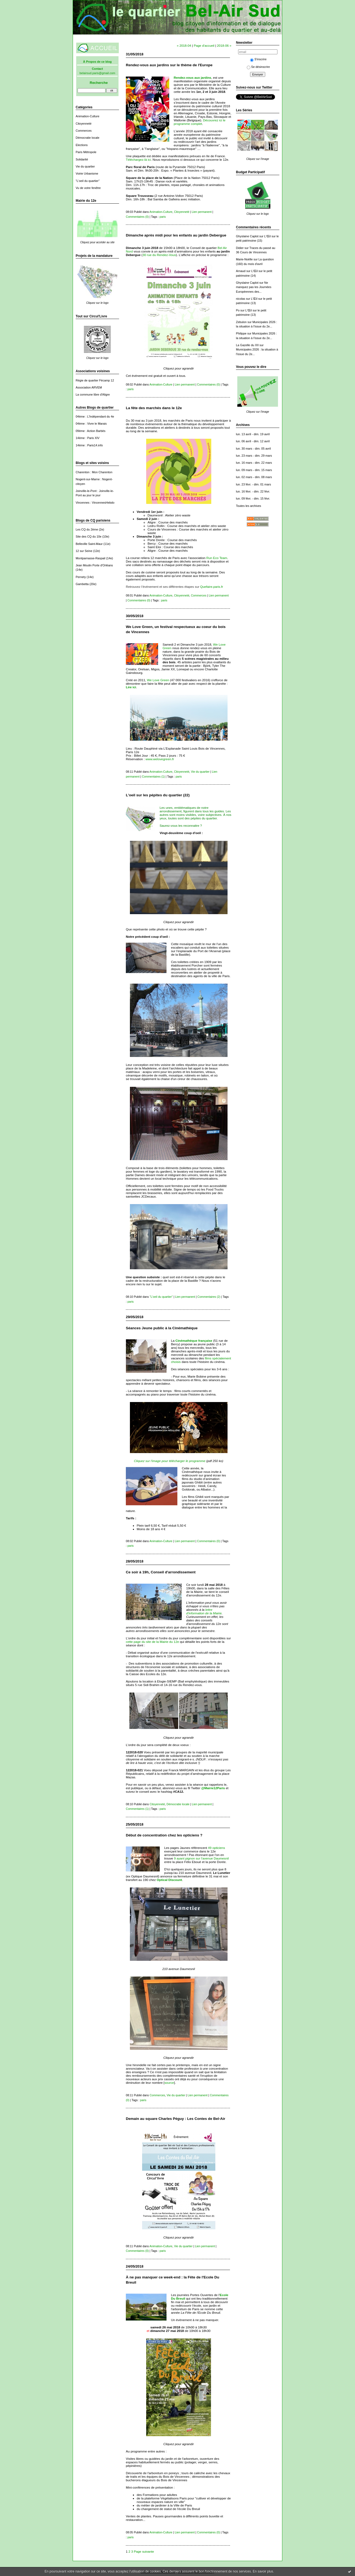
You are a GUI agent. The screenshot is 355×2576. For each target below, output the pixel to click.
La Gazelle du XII (247, 345)
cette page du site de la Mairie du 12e (152, 1641)
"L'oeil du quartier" (88, 180)
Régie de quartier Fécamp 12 (95, 380)
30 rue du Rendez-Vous (159, 255)
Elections (82, 145)
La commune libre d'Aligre (93, 394)
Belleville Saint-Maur (89, 543)
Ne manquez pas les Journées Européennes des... (253, 287)
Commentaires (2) (208, 1296)
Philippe (241, 333)
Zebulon (241, 322)
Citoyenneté (83, 123)
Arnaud (240, 271)
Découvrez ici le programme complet (199, 121)
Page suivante (144, 2551)
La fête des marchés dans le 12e (154, 408)
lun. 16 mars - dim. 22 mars (254, 462)
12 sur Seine (84, 551)
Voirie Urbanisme (87, 173)
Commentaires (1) (153, 776)
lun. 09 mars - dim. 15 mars (254, 470)
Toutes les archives (248, 505)
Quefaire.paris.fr (211, 586)
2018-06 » (224, 45)
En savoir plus (263, 2571)
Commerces (84, 130)
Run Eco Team (216, 558)
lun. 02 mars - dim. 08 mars (254, 477)
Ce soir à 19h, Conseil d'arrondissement (161, 1572)
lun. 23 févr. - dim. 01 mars (253, 484)
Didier (240, 248)
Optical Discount (169, 1880)
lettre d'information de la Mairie (204, 1611)
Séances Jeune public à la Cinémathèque (161, 1328)
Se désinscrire (258, 66)
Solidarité (82, 159)
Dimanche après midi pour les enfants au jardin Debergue (176, 235)
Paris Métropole (86, 152)
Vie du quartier (85, 166)
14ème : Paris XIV (88, 438)
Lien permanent (202, 211)
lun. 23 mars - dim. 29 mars (254, 455)
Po (237, 310)
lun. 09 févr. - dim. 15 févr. (253, 498)
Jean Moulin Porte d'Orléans (94, 565)
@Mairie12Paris (213, 1788)
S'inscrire (258, 59)
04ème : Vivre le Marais (91, 423)
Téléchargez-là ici (138, 159)
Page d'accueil (204, 45)
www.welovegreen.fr (160, 759)
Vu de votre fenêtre (88, 188)
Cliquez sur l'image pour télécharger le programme (169, 1461)
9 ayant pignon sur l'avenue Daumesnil (201, 1858)
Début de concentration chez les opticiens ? (164, 1835)
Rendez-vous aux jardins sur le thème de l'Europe (169, 65)
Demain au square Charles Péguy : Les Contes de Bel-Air (175, 2119)
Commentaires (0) (137, 216)
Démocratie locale (87, 137)
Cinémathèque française (193, 1340)
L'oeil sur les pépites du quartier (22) (158, 795)
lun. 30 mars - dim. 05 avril (253, 448)
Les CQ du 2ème (87, 529)
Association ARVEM (89, 387)
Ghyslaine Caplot (247, 236)
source (169, 2082)
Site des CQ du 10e (88, 536)
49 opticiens (216, 1847)
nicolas (240, 298)
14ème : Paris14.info (89, 445)
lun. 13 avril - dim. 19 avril (253, 434)
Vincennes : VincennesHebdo (95, 502)
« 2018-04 (184, 45)
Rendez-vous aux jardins (192, 77)
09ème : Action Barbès (90, 431)
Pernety (81, 577)
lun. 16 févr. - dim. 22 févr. (253, 491)
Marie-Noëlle (244, 259)
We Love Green (158, 680)
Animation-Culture (87, 116)
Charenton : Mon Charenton (94, 472)
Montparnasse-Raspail (90, 558)
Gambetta (82, 584)
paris (162, 216)
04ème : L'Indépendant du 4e (95, 416)
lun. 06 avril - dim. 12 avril (253, 441)
